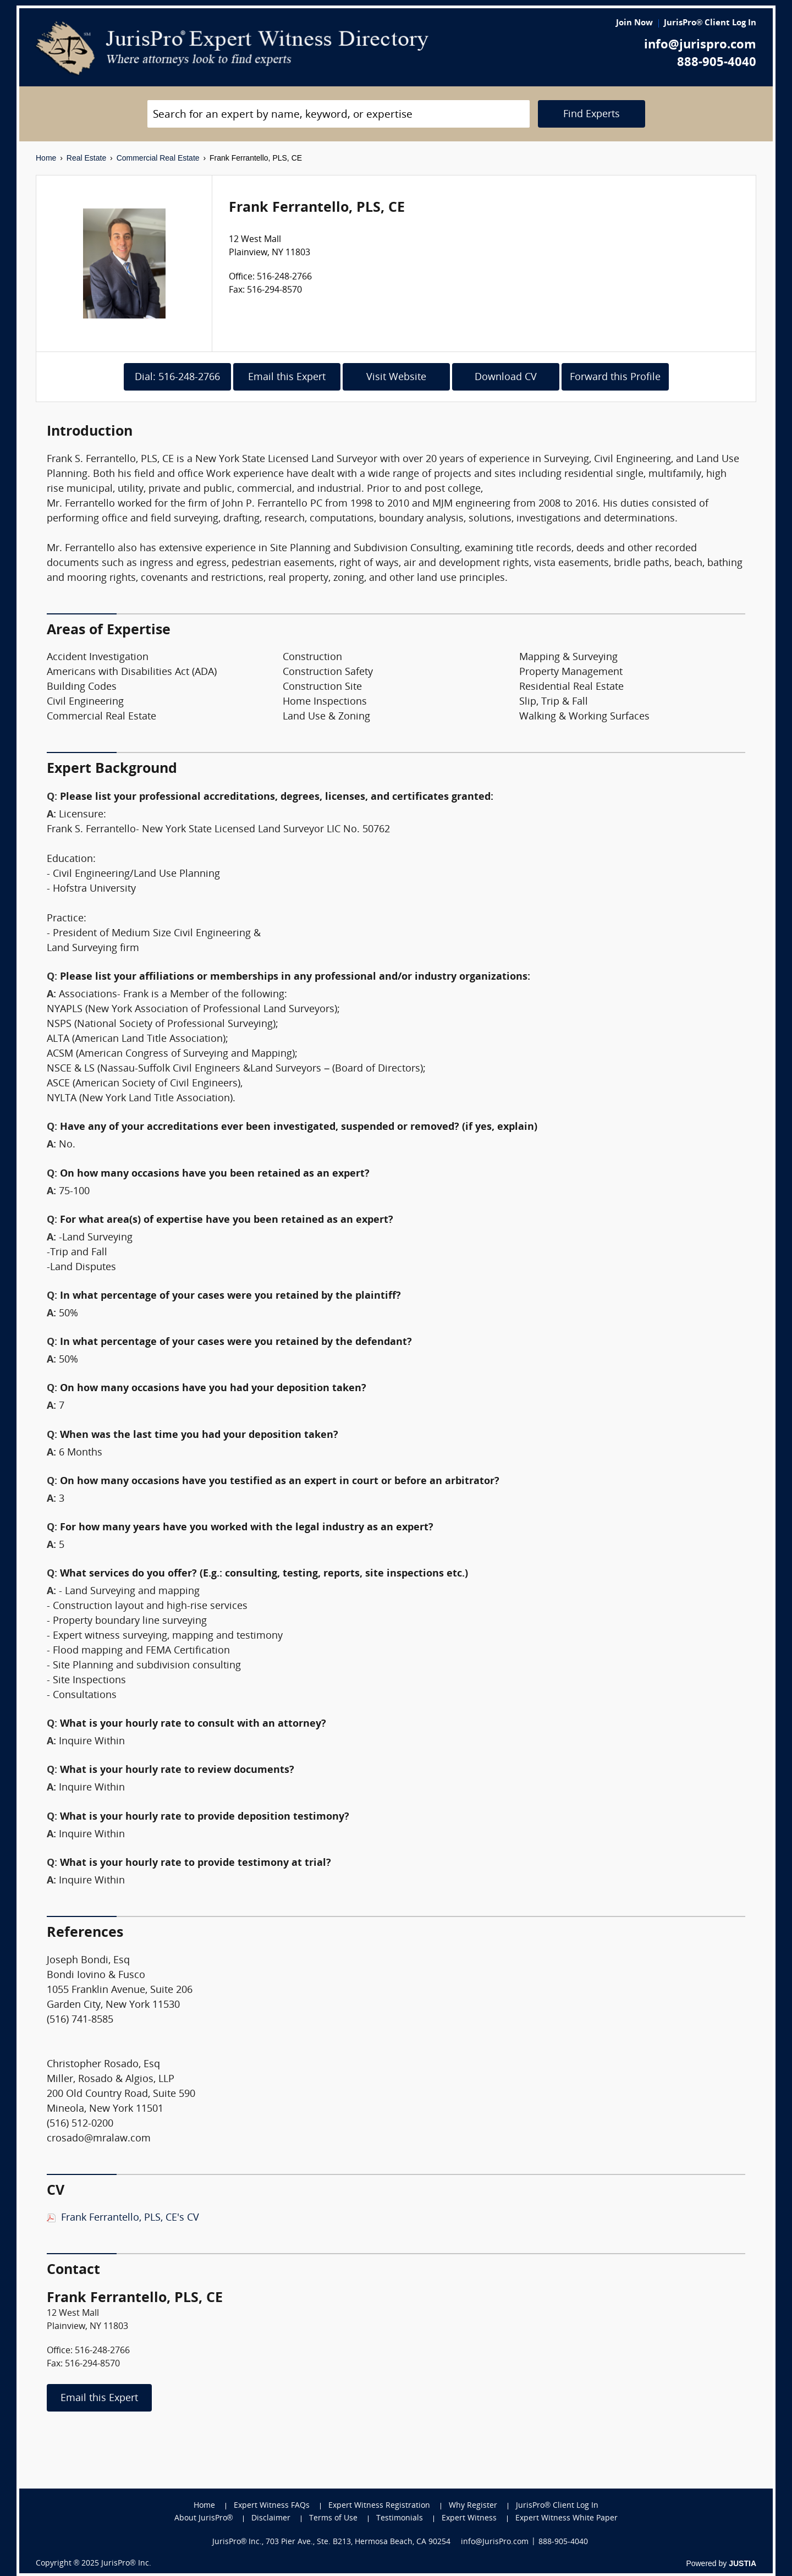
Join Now (634, 23)
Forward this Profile (615, 377)
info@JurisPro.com (495, 2542)
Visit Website (396, 377)
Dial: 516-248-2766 (177, 377)
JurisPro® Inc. (126, 2563)
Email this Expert (287, 377)
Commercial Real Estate (158, 157)
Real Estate (86, 157)
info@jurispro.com (700, 45)
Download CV (506, 377)
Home (46, 157)
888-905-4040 (716, 63)
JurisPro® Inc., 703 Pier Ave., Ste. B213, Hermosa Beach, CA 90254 (331, 2542)
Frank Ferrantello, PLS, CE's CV (130, 2218)
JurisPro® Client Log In (710, 23)
